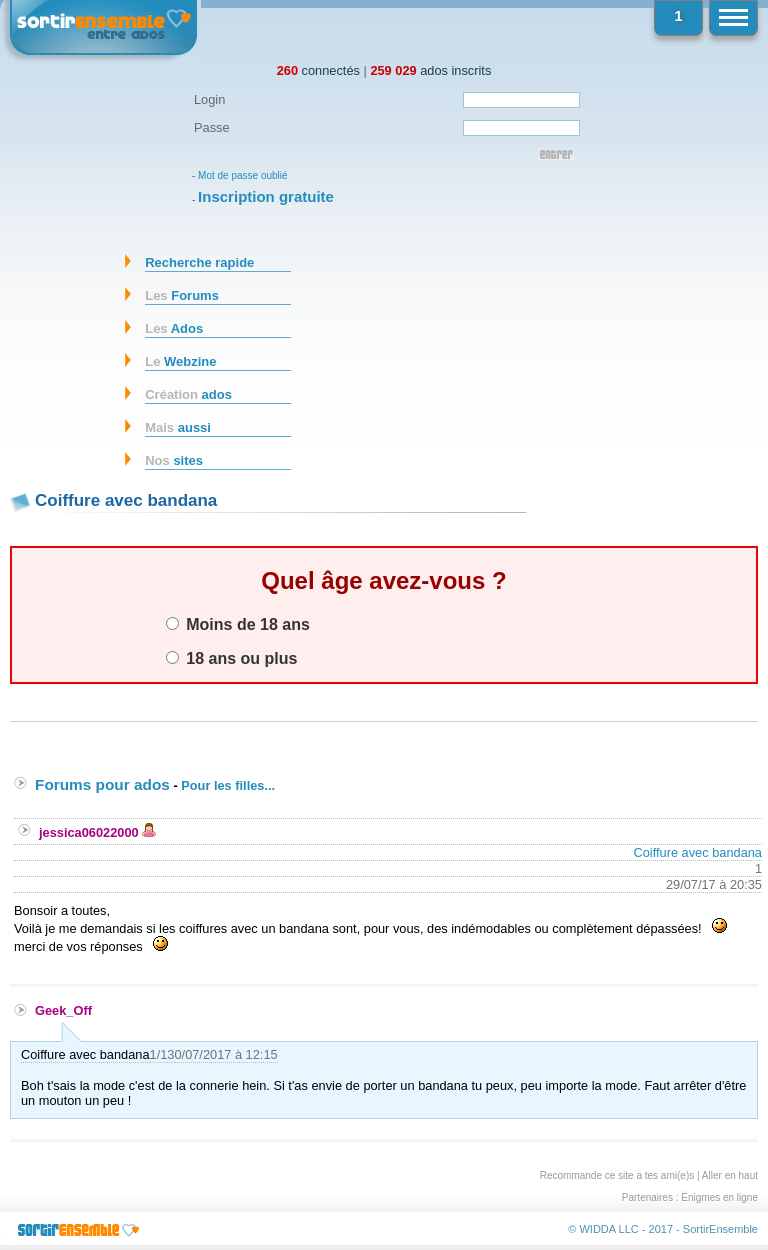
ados (188, 394)
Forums (182, 295)
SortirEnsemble (720, 1229)
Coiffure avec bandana (697, 852)
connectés (318, 70)
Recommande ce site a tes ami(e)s (617, 1175)
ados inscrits (430, 70)
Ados (174, 328)
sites (174, 460)
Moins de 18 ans (238, 624)
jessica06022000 (97, 832)
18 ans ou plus (232, 658)
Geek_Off (63, 1010)
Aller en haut (730, 1175)
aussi (178, 427)
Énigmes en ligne (719, 1197)
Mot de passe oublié (243, 175)
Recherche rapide (199, 262)
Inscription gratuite (266, 196)
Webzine (180, 361)
